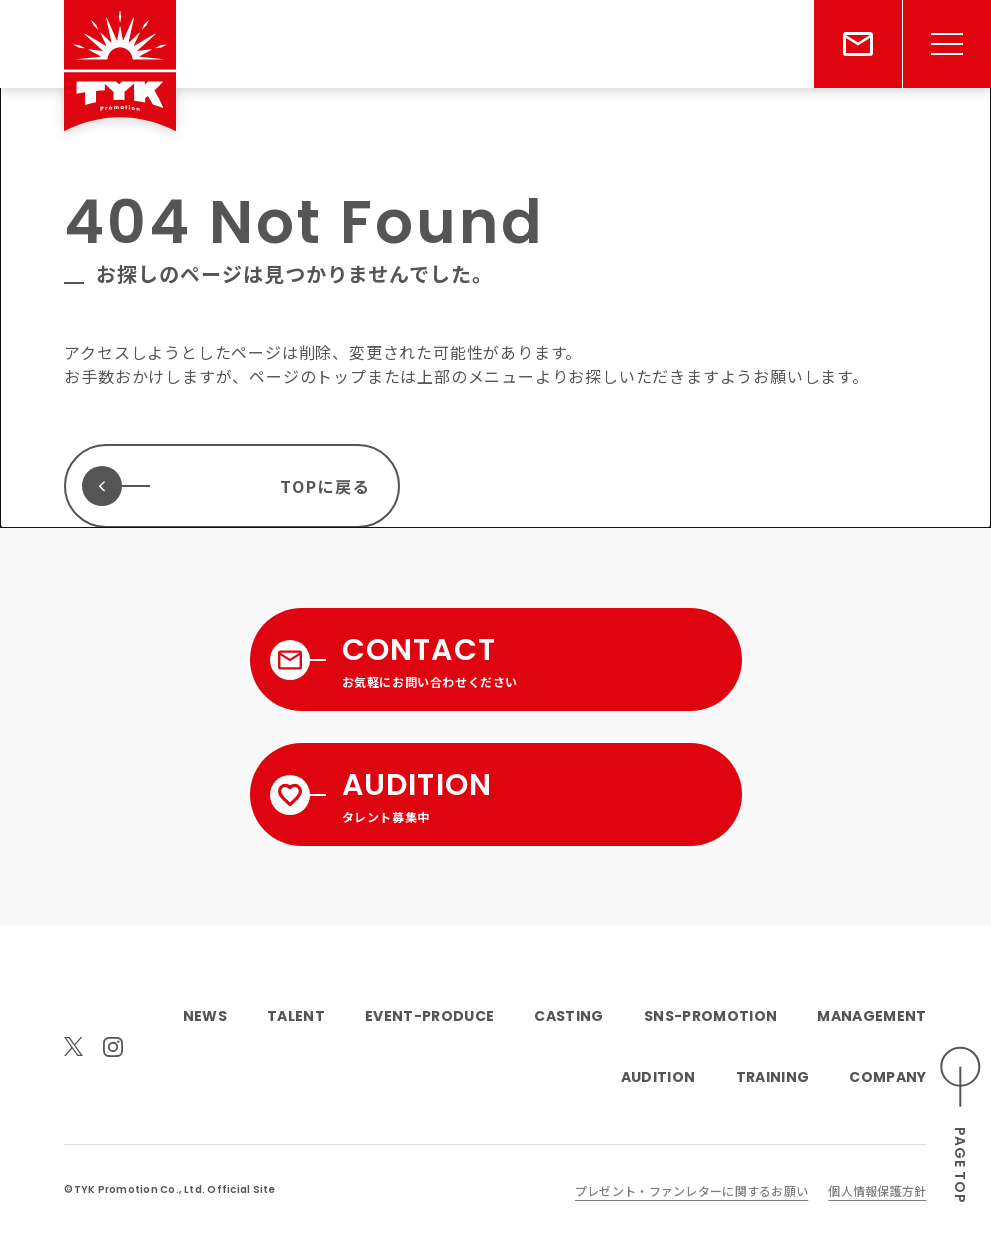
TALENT (296, 1016)
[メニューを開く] (947, 44)
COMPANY (887, 1077)
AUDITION (658, 1077)
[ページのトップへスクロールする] (961, 1125)
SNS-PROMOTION (710, 1016)
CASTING (568, 1016)
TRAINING (773, 1077)
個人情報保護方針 (877, 1190)
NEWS (205, 1016)
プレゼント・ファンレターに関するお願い (691, 1190)
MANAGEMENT (871, 1016)
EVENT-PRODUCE (429, 1016)
